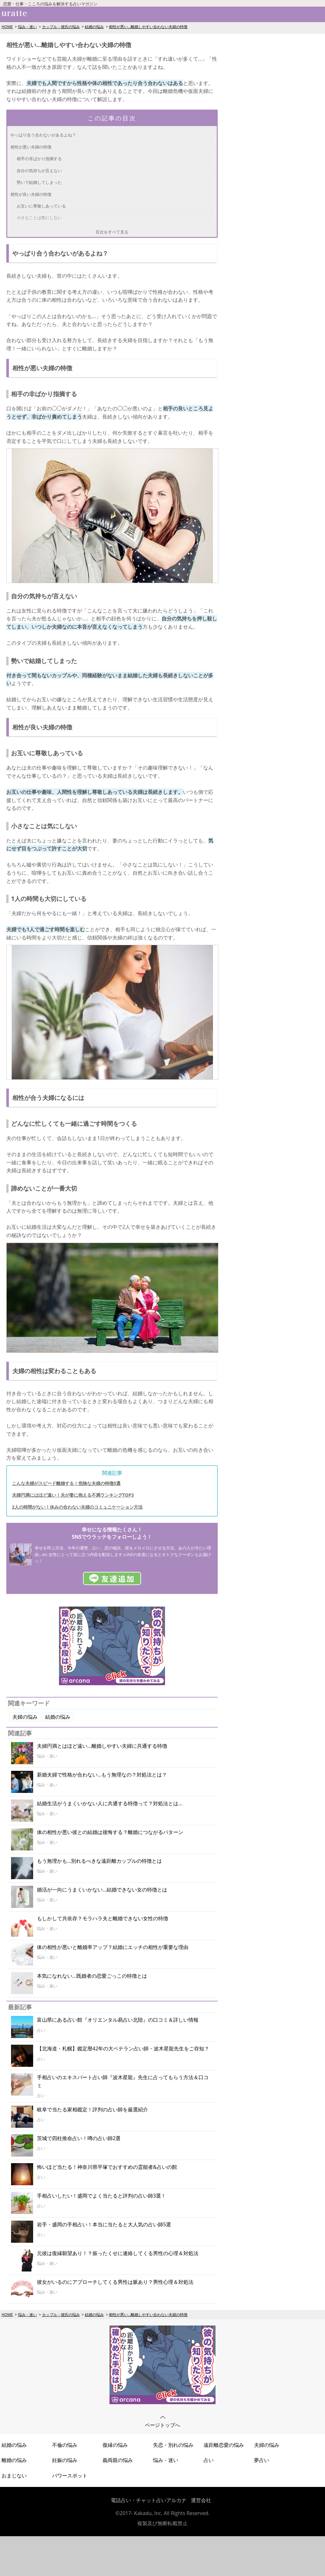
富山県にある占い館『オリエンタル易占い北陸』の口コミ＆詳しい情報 (117, 2019)
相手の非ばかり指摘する (39, 158)
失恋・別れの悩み (173, 2444)
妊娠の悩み (64, 2460)
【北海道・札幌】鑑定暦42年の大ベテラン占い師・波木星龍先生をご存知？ (123, 2048)
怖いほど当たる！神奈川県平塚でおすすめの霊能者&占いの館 (107, 2166)
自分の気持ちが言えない (39, 170)
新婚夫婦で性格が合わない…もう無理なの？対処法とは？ (102, 1774)
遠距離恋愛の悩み (224, 2444)
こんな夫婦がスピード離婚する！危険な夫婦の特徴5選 (66, 1483)
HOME (7, 26)
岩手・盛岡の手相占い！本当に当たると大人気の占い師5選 (104, 2224)
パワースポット (69, 2475)
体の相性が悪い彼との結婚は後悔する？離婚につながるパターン (110, 1832)
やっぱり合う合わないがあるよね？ (43, 135)
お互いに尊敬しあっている (41, 206)
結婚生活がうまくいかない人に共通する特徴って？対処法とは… (109, 1803)
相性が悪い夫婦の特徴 (30, 147)
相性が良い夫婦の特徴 (30, 194)
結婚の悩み (94, 26)
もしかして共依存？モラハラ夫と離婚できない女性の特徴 (102, 1918)
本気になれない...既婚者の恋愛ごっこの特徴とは (92, 1975)
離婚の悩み (14, 2460)
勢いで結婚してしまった (39, 182)
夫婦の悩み (25, 1716)
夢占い (261, 2460)
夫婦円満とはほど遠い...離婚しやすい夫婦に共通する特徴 (102, 1745)
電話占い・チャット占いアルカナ (148, 2500)
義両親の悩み (118, 2460)
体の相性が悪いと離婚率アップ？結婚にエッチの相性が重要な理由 (112, 1947)
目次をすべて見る (112, 232)
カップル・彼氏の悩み (61, 26)
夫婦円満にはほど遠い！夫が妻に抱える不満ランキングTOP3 (73, 1495)
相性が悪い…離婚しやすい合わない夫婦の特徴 (148, 26)
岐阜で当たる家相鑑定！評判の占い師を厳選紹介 (92, 2109)
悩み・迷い (27, 26)
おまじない (14, 2475)
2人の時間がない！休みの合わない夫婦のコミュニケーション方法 (77, 1507)
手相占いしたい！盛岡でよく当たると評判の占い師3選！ (101, 2195)
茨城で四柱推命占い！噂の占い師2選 (79, 2138)
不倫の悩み (64, 2444)
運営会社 (201, 2500)
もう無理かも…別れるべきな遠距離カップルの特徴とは (99, 1860)
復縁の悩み (115, 2444)
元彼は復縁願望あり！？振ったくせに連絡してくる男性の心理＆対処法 (117, 2253)
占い (209, 2460)
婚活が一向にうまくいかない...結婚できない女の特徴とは (102, 1889)
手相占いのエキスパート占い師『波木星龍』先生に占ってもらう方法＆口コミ (123, 2081)
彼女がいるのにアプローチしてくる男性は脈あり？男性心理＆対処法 (115, 2281)
